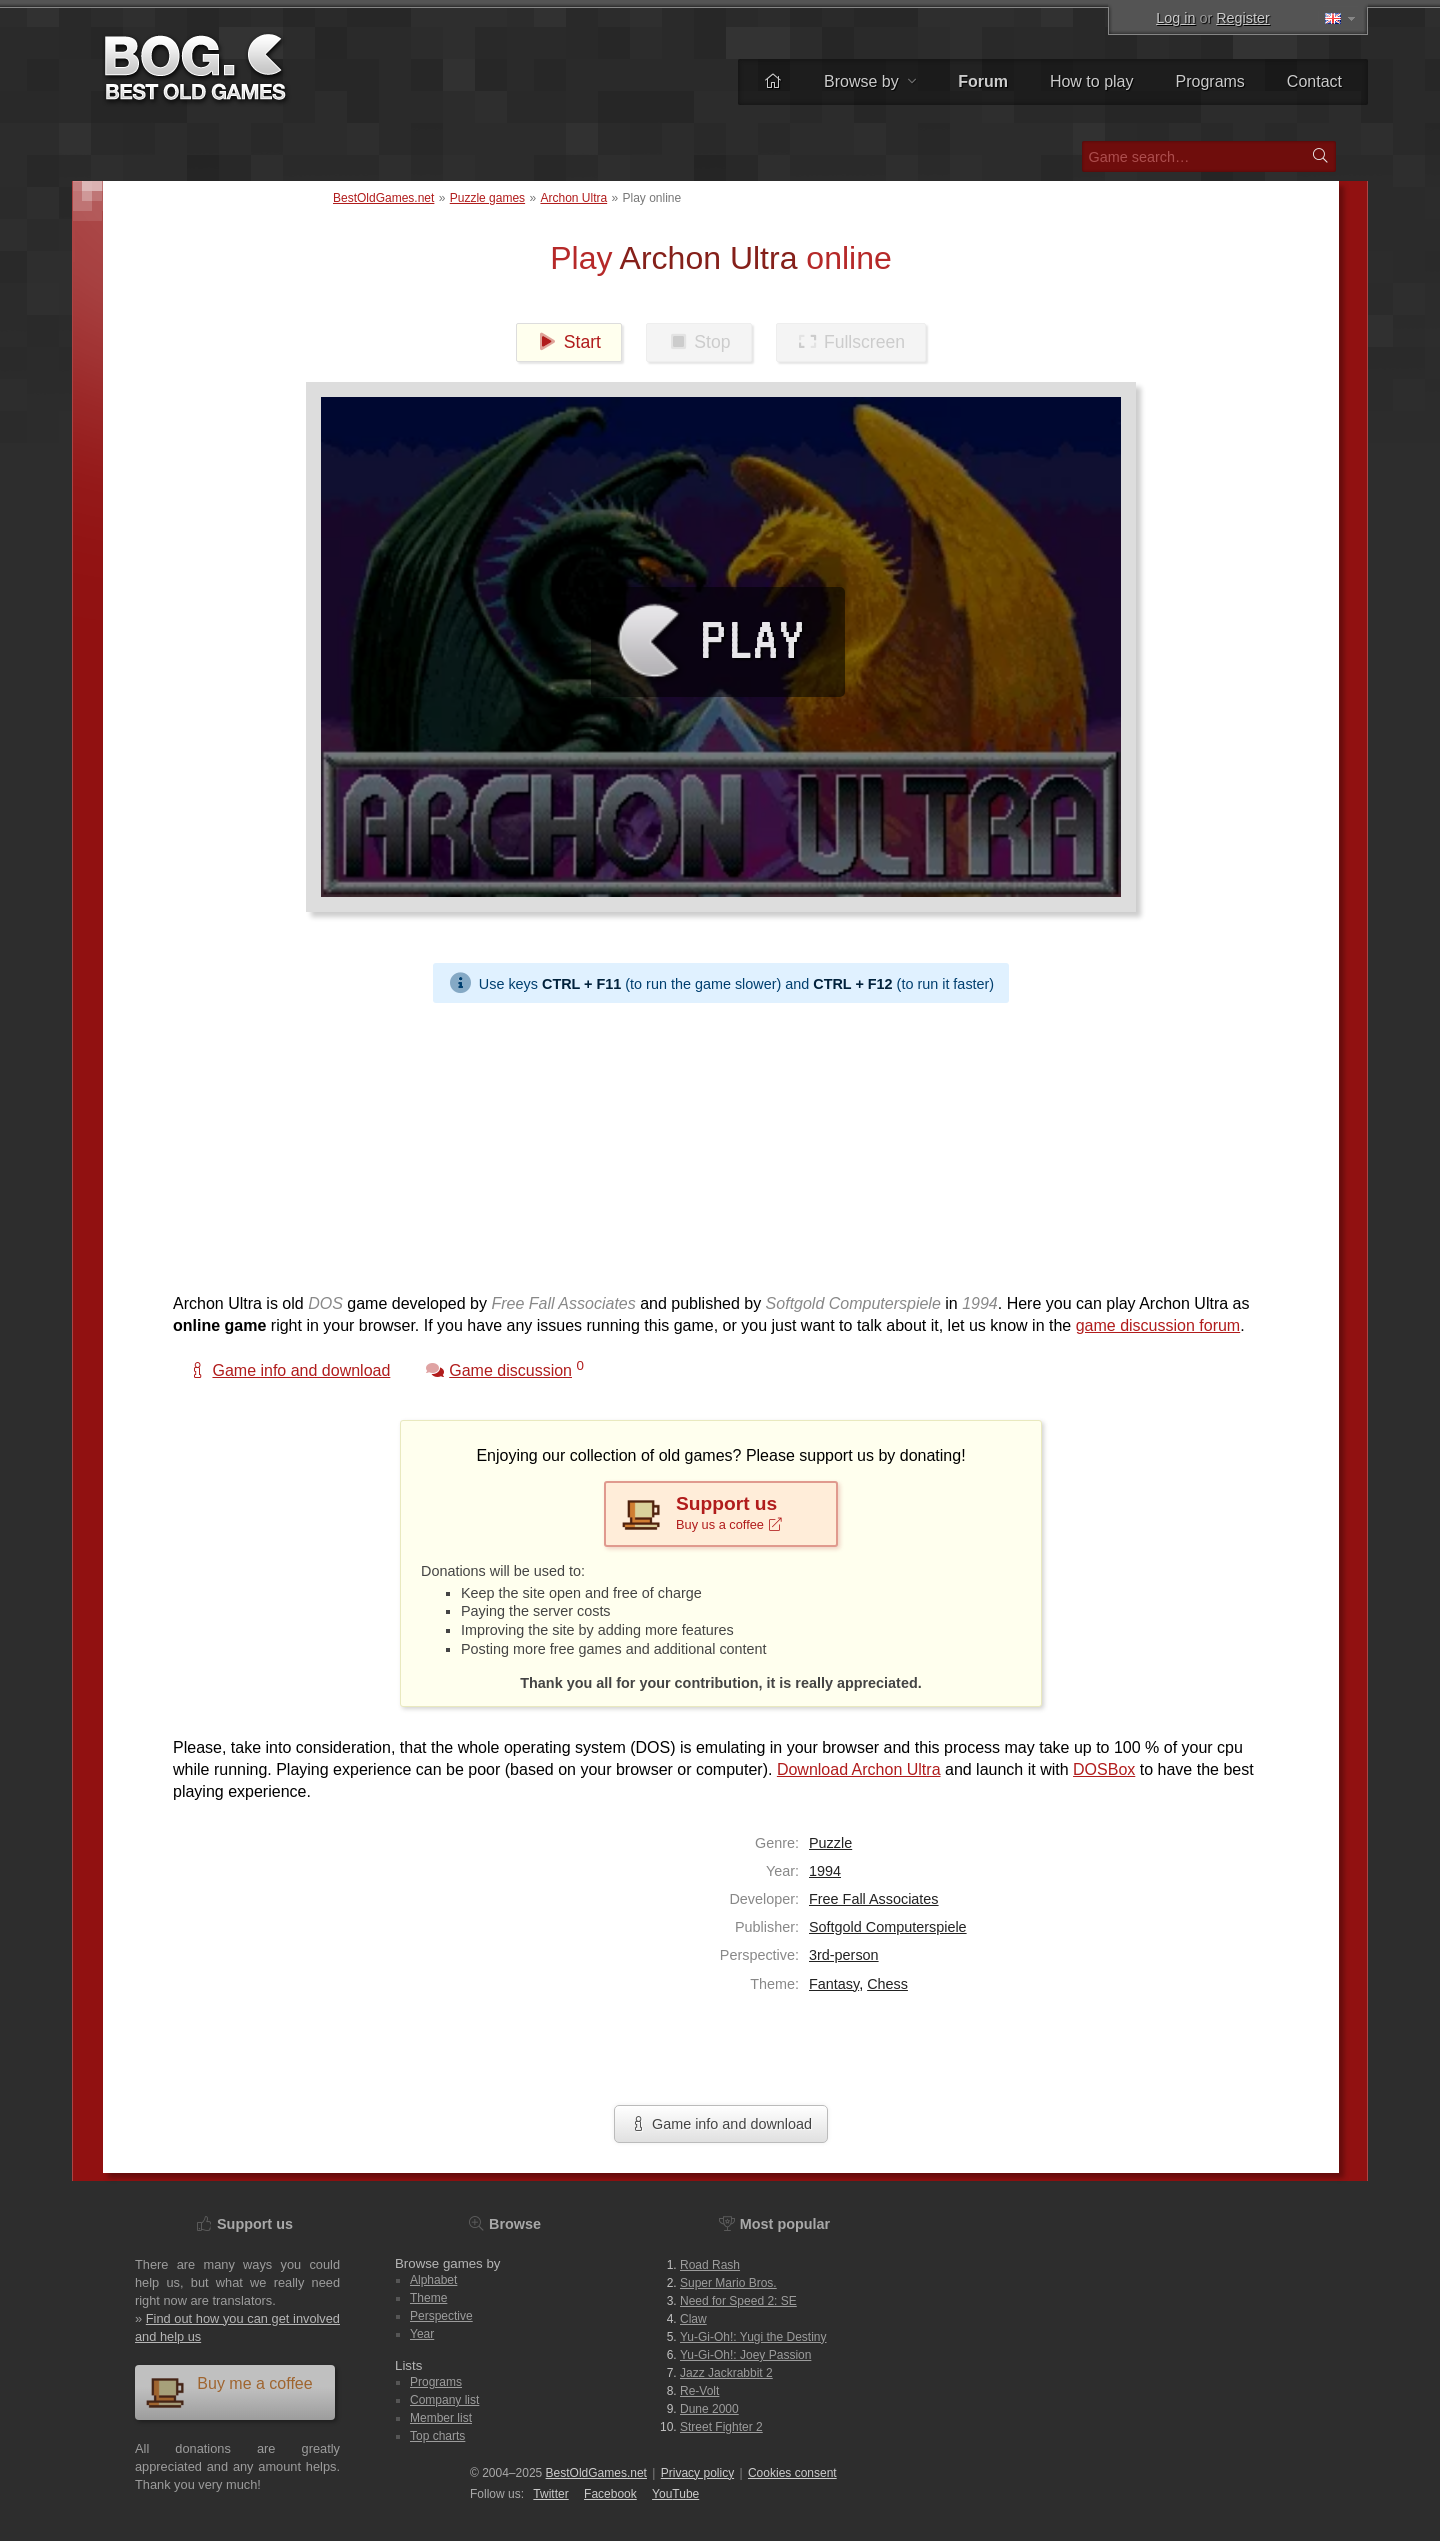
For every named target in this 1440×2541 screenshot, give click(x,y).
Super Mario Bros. (728, 2283)
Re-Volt (699, 2391)
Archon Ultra (573, 198)
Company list (444, 2400)
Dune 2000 (709, 2409)
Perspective (441, 2316)
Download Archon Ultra (859, 1769)
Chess (887, 1984)
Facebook (610, 2494)
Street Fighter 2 (721, 2427)
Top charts (437, 2436)
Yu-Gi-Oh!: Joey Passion (745, 2355)
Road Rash (710, 2265)
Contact (1314, 81)
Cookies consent (792, 2473)
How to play (1092, 81)
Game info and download (721, 2124)
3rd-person (844, 1955)
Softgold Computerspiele (888, 1927)
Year (422, 2334)
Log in (1175, 18)
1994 (825, 1871)
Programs (1210, 81)
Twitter (550, 2494)
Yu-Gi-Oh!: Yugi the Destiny (753, 2337)
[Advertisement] (713, 1143)
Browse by (870, 81)
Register (1243, 18)
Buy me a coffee (229, 2391)
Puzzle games (487, 198)
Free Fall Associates (874, 1899)
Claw (693, 2319)
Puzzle (830, 1843)
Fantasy (834, 1984)
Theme (428, 2298)
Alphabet (433, 2280)
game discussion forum (1158, 1325)
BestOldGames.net (383, 198)
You (675, 2494)
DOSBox (1104, 1769)
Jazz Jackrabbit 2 (726, 2373)
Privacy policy (697, 2473)
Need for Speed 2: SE (738, 2301)
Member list (441, 2418)
